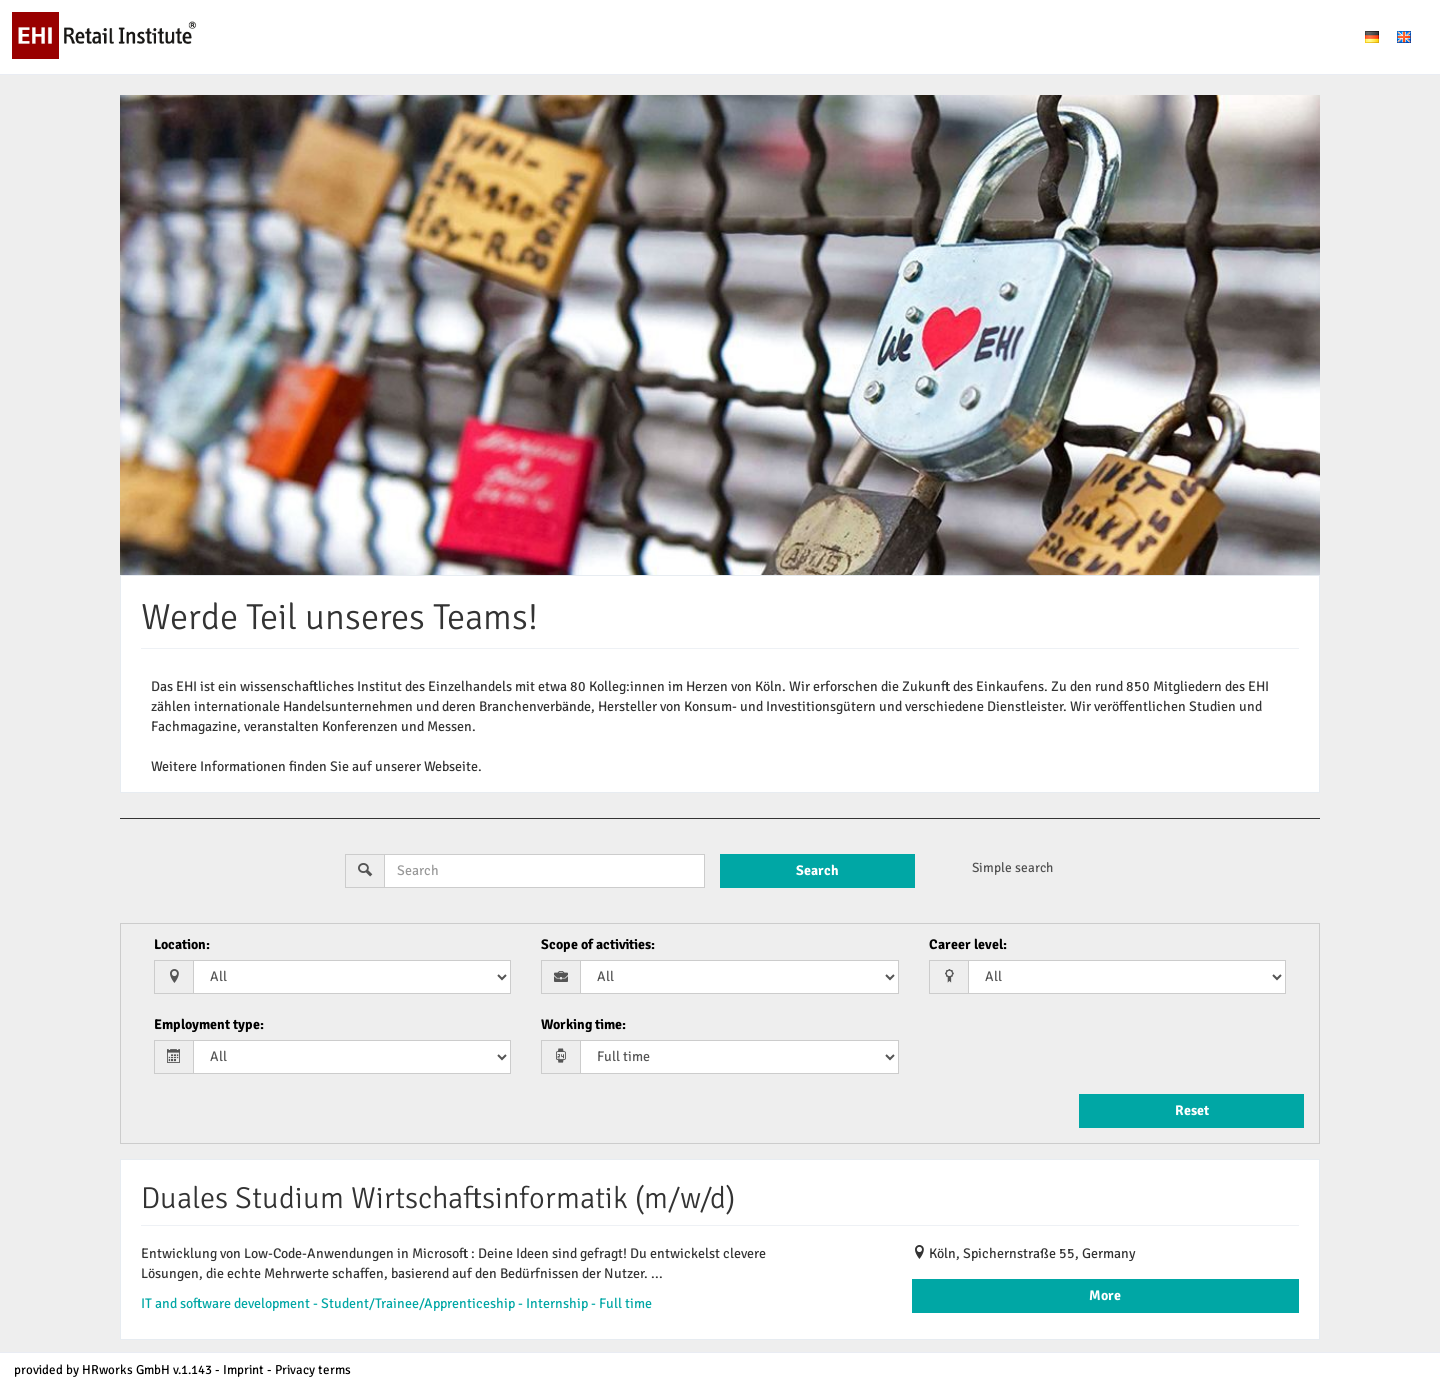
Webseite (451, 766)
